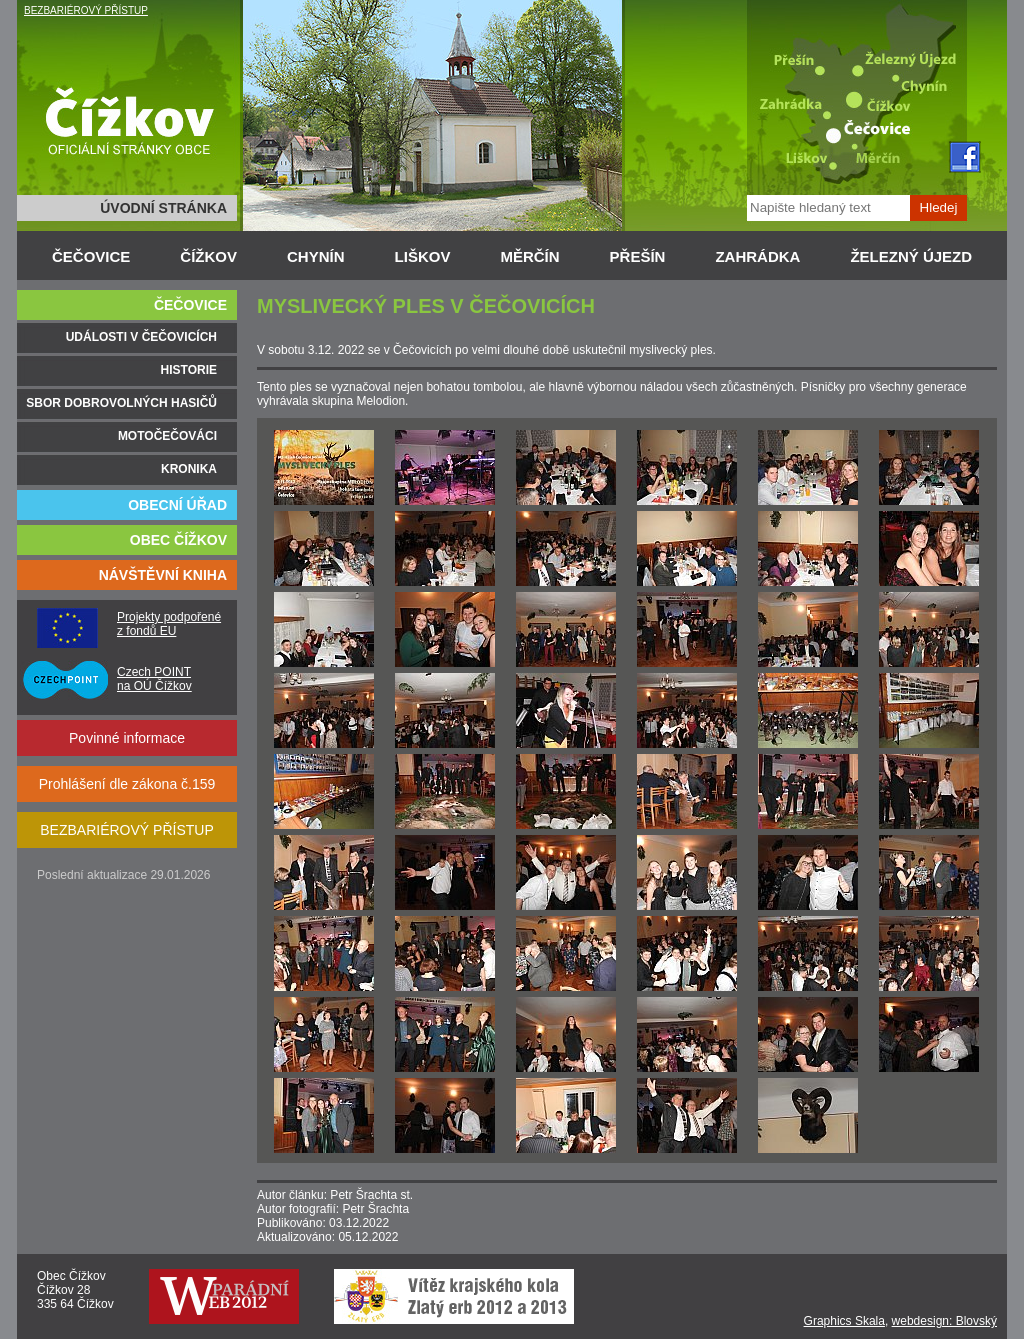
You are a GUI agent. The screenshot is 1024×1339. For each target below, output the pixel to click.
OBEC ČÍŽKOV (178, 540)
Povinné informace (127, 738)
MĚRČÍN (529, 256)
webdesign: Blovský (944, 1321)
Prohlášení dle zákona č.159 (127, 784)
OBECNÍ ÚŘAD (177, 505)
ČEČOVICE (91, 256)
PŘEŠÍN (638, 256)
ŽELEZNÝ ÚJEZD (911, 256)
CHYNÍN (316, 256)
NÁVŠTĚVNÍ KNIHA (163, 575)
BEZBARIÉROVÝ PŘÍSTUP (86, 10)
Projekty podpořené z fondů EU (169, 624)
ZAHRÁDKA (757, 256)
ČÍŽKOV (208, 256)
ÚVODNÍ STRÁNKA (163, 208)
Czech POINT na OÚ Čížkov (154, 679)
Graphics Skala (844, 1321)
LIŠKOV (423, 256)
